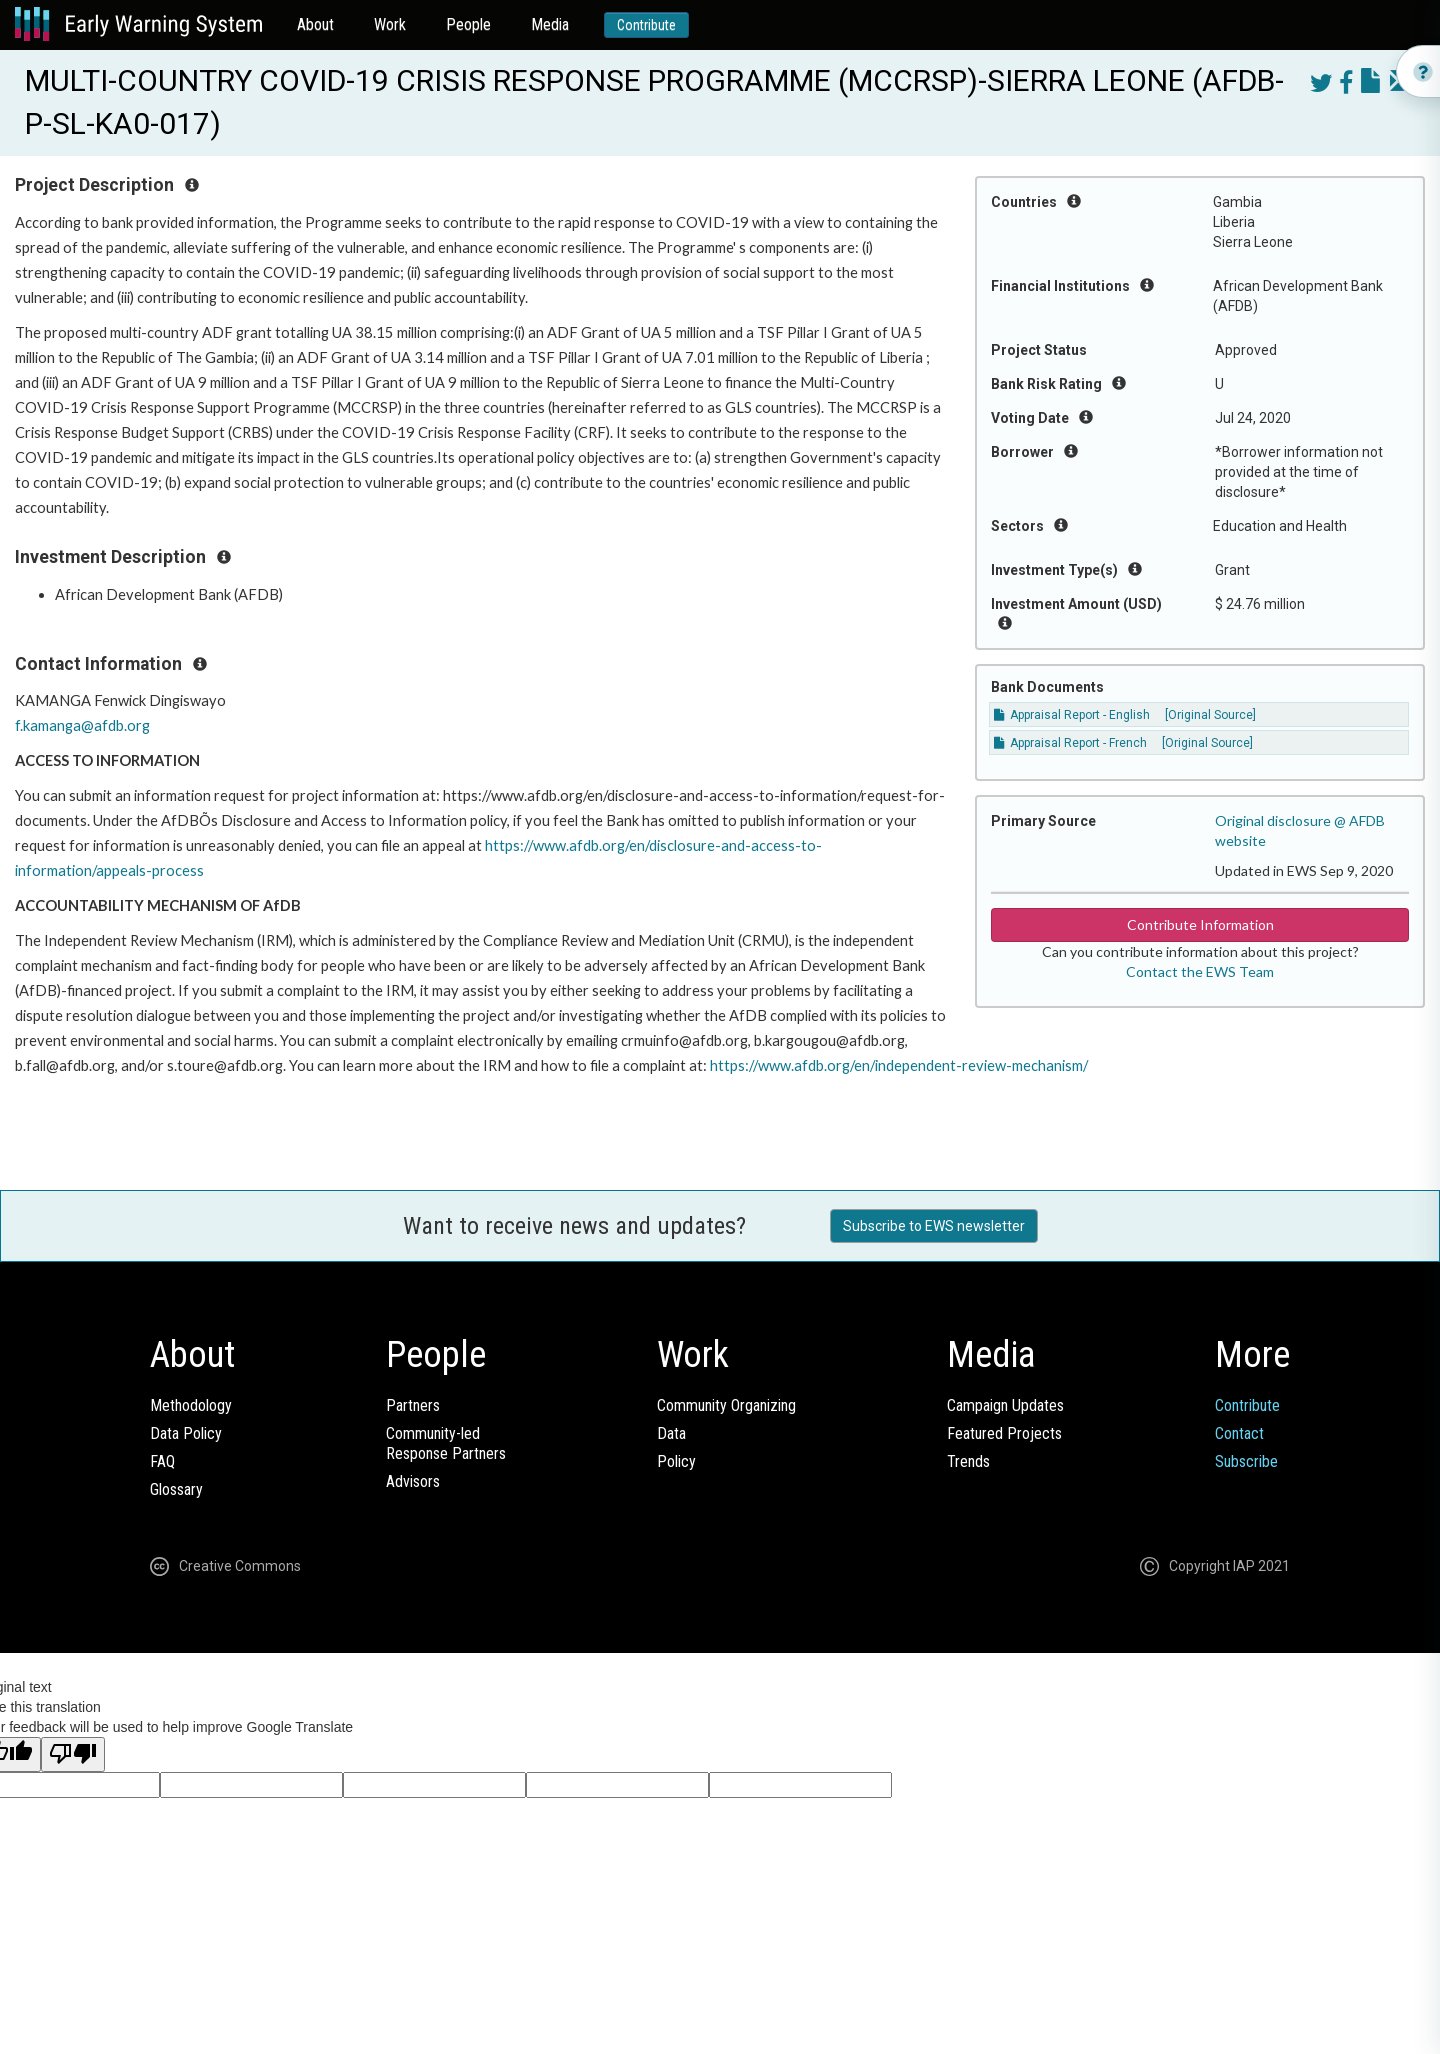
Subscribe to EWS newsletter (934, 1226)
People (468, 24)
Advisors (413, 1481)
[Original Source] (1210, 715)
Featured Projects (1004, 1433)
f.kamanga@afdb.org (82, 725)
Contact (1239, 1433)
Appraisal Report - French (1070, 743)
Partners (413, 1405)
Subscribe (1246, 1461)
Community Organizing (726, 1405)
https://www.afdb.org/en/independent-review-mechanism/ (899, 1065)
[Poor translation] (73, 1754)
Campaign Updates (1005, 1405)
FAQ (162, 1461)
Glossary (176, 1489)
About (315, 24)
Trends (968, 1461)
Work (390, 24)
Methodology (191, 1405)
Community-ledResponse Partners (446, 1443)
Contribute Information (1200, 924)
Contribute (646, 25)
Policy (676, 1461)
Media (550, 24)
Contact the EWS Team (1200, 971)
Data (671, 1433)
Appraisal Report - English (1072, 715)
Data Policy (186, 1433)
